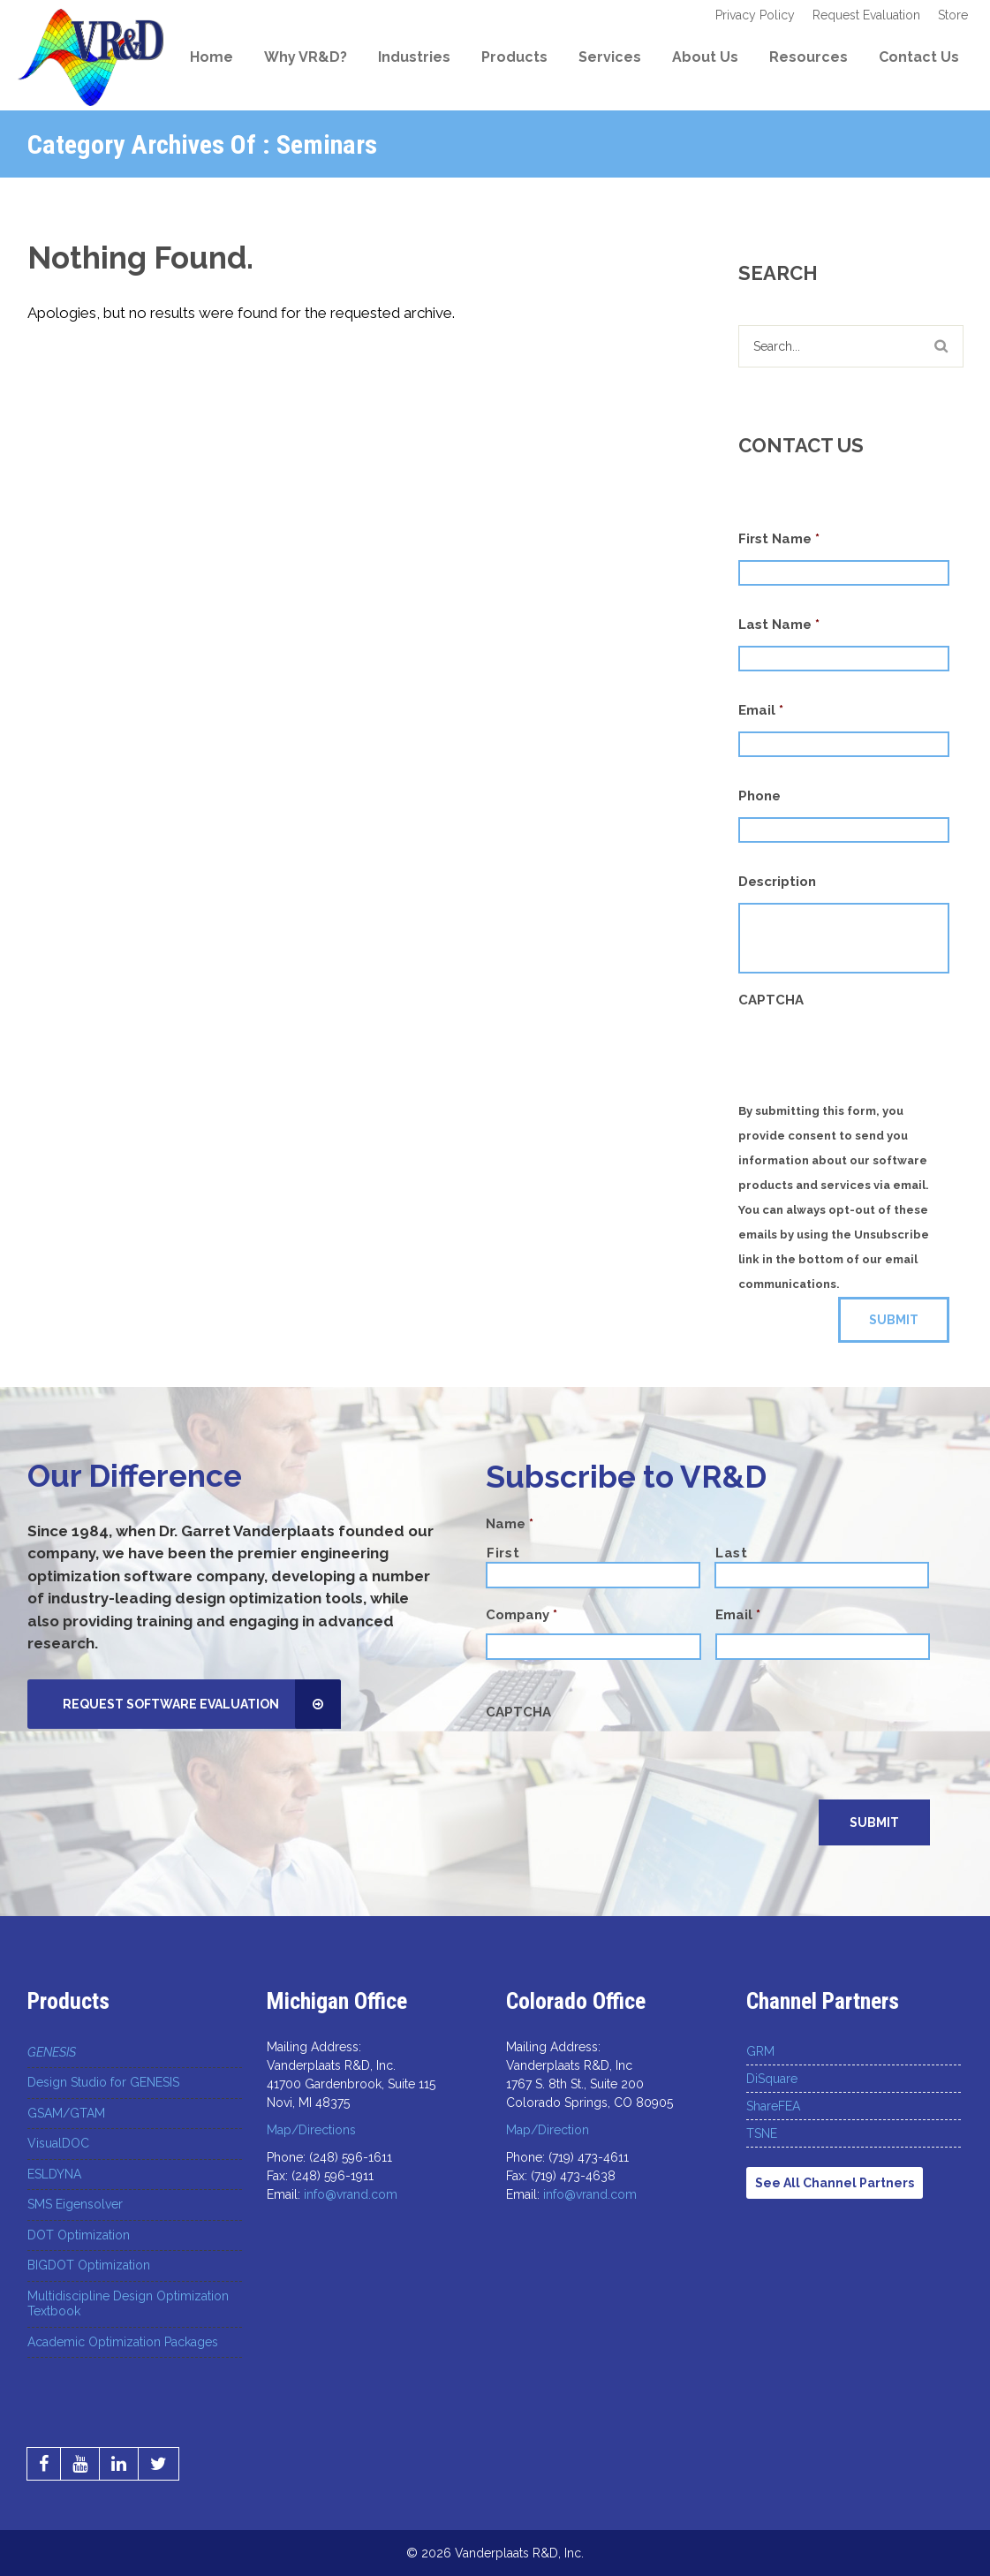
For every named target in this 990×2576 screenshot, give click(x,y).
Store (953, 15)
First (503, 1553)
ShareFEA (773, 2106)
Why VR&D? (305, 57)
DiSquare (771, 2079)
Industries (414, 57)
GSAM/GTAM (66, 2113)
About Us (705, 57)
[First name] (593, 1575)
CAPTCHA (771, 1000)
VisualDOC (58, 2143)
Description (777, 882)
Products (514, 57)
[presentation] (620, 1765)
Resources (808, 57)
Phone (759, 796)
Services (609, 57)
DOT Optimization (78, 2235)
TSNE (761, 2133)
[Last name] (821, 1575)
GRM (760, 2051)
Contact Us (919, 57)
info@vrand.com (350, 2194)
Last (731, 1553)
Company (521, 1615)
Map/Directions (311, 2130)
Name (509, 1524)
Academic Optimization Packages (122, 2342)
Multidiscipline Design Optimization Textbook (128, 2304)
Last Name (779, 625)
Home (211, 57)
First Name (779, 539)
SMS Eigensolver (75, 2204)
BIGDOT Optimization (88, 2265)
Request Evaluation (866, 15)
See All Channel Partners (834, 2183)
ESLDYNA (54, 2174)
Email (760, 710)
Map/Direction (547, 2130)
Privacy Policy (755, 15)
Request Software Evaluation (202, 1704)
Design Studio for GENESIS (103, 2082)
